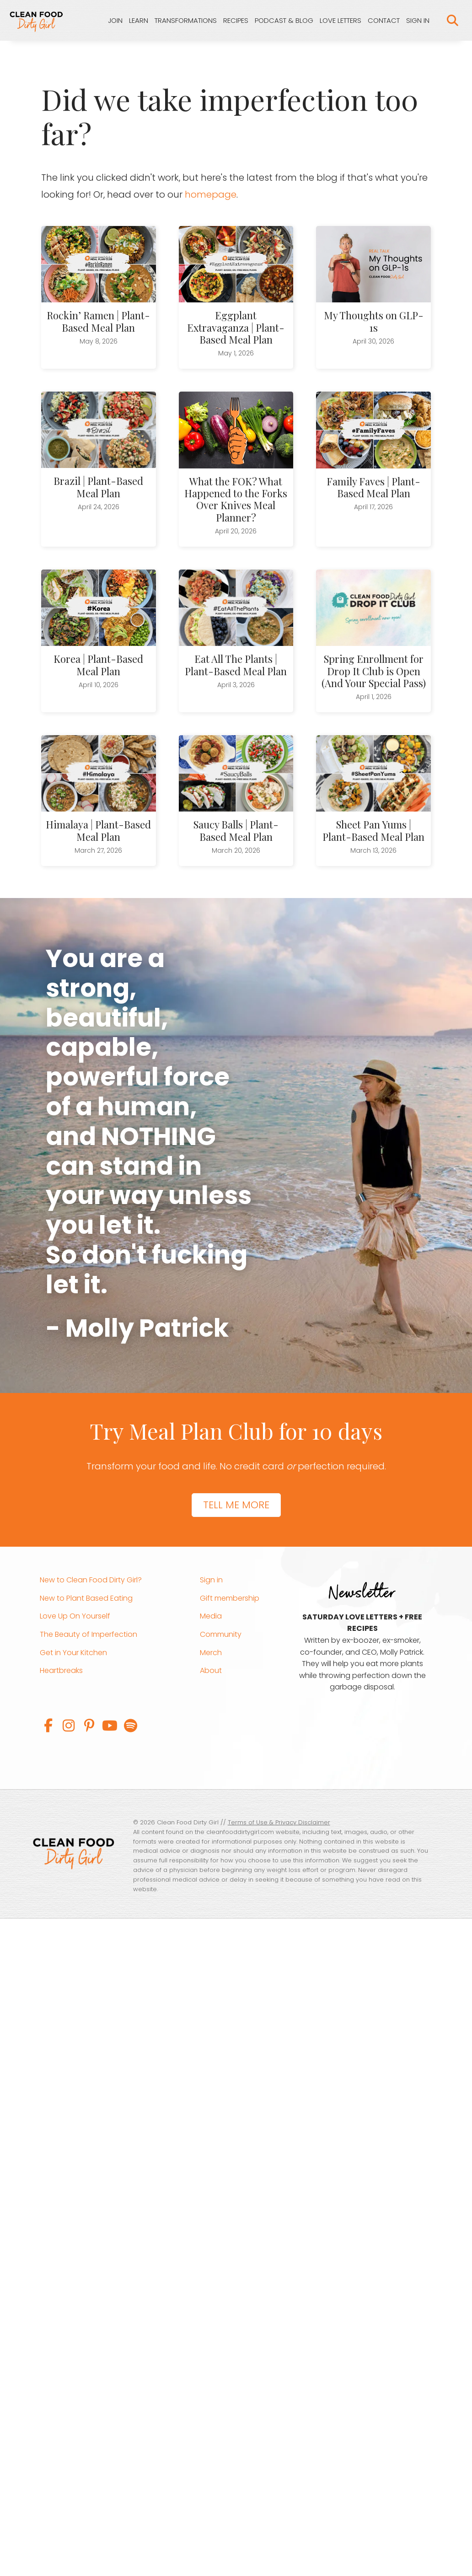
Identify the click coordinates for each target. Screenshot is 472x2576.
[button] (48, 1726)
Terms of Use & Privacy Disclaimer (279, 1822)
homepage (210, 194)
